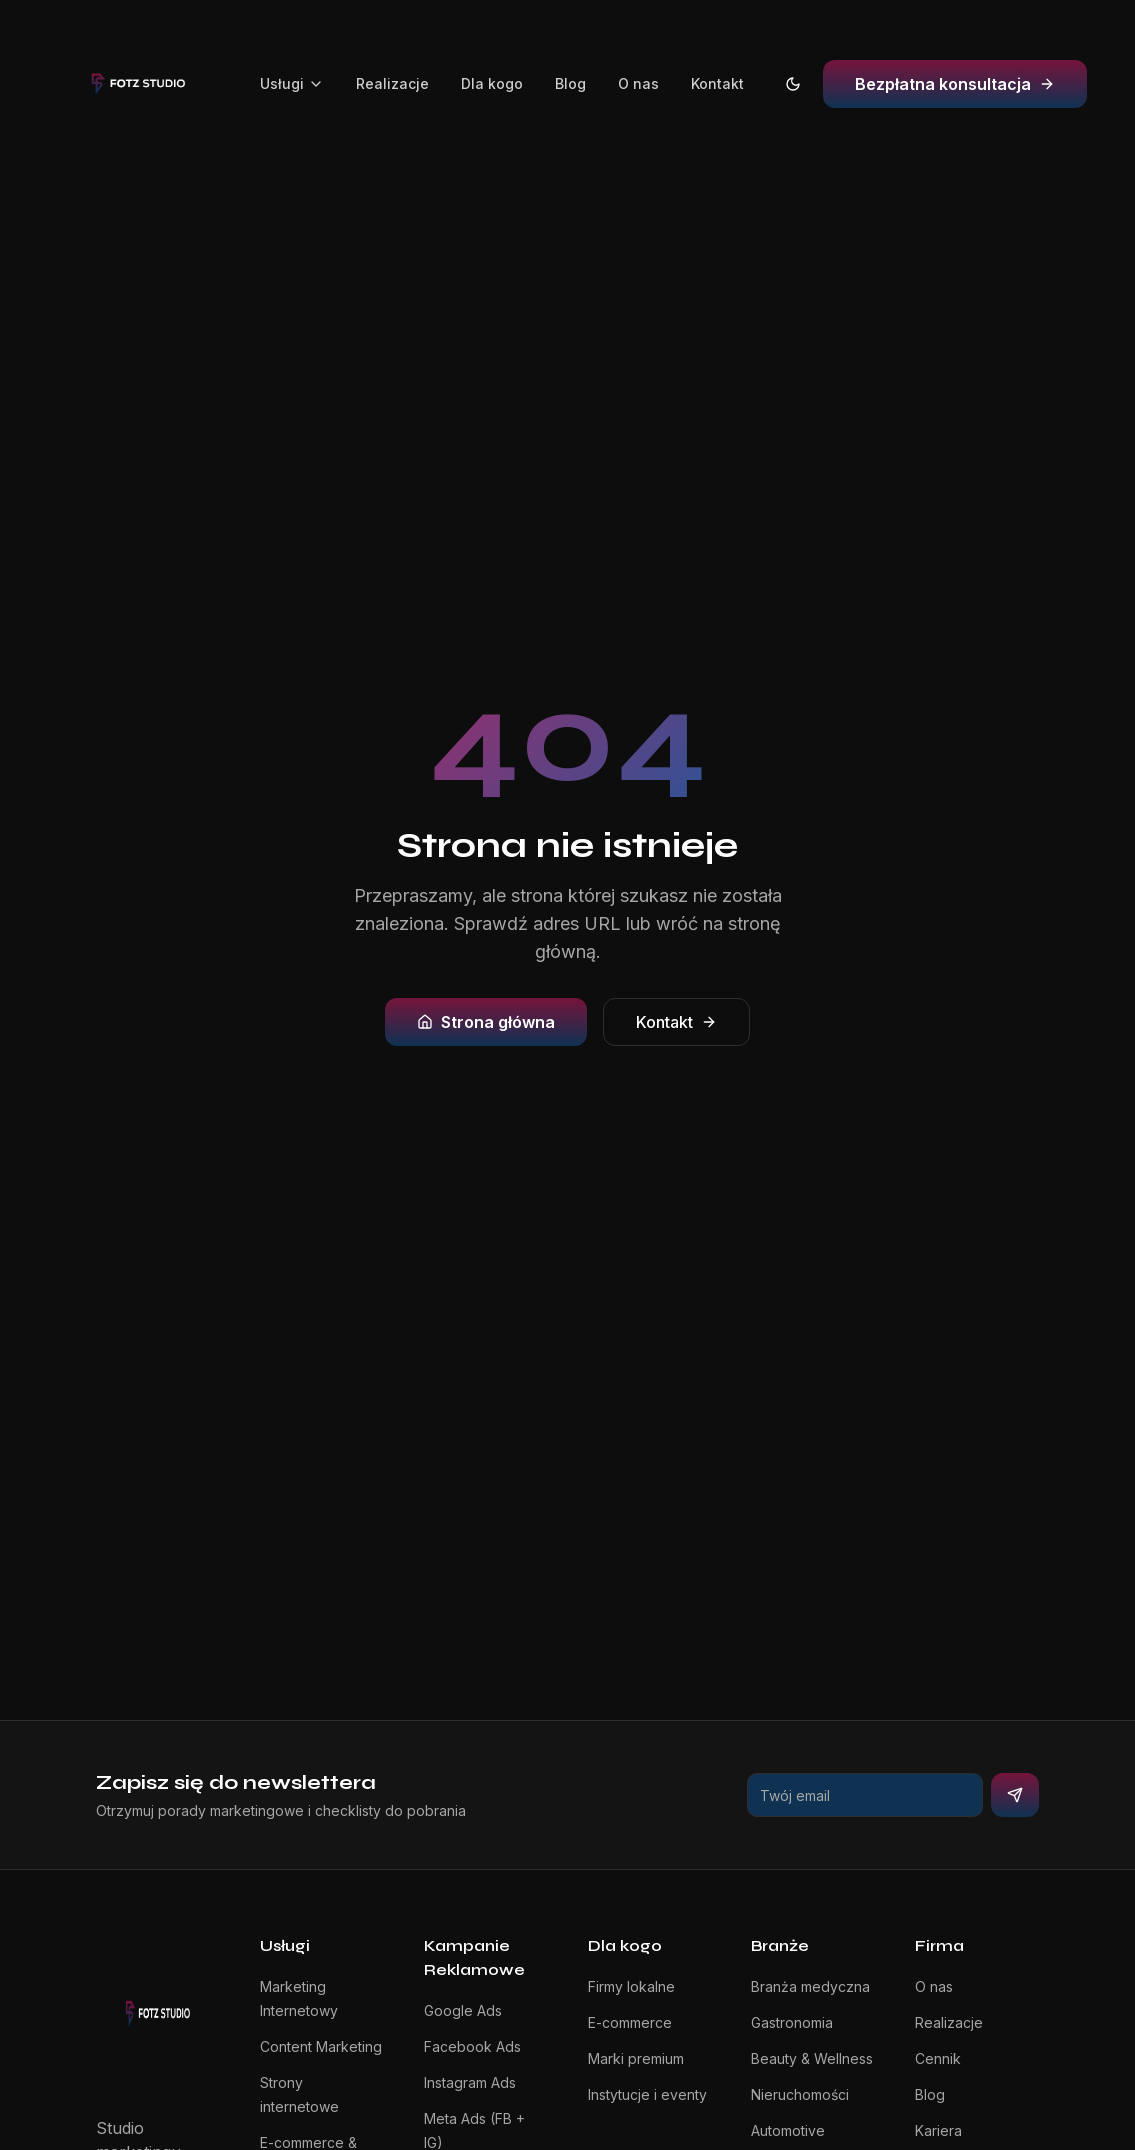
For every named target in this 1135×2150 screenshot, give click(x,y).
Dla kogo (492, 83)
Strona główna (486, 1022)
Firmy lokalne (631, 1986)
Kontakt (717, 83)
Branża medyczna (810, 1986)
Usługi (292, 83)
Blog (570, 83)
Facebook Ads (472, 2046)
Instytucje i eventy (647, 2094)
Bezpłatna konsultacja (955, 84)
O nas (638, 83)
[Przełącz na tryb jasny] (793, 84)
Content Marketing (321, 2046)
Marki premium (636, 2058)
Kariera (938, 2130)
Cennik (938, 2058)
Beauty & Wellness (812, 2058)
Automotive (788, 2130)
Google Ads (463, 2010)
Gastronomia (792, 2022)
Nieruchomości (800, 2094)
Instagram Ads (470, 2082)
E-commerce (630, 2022)
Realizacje (392, 83)
